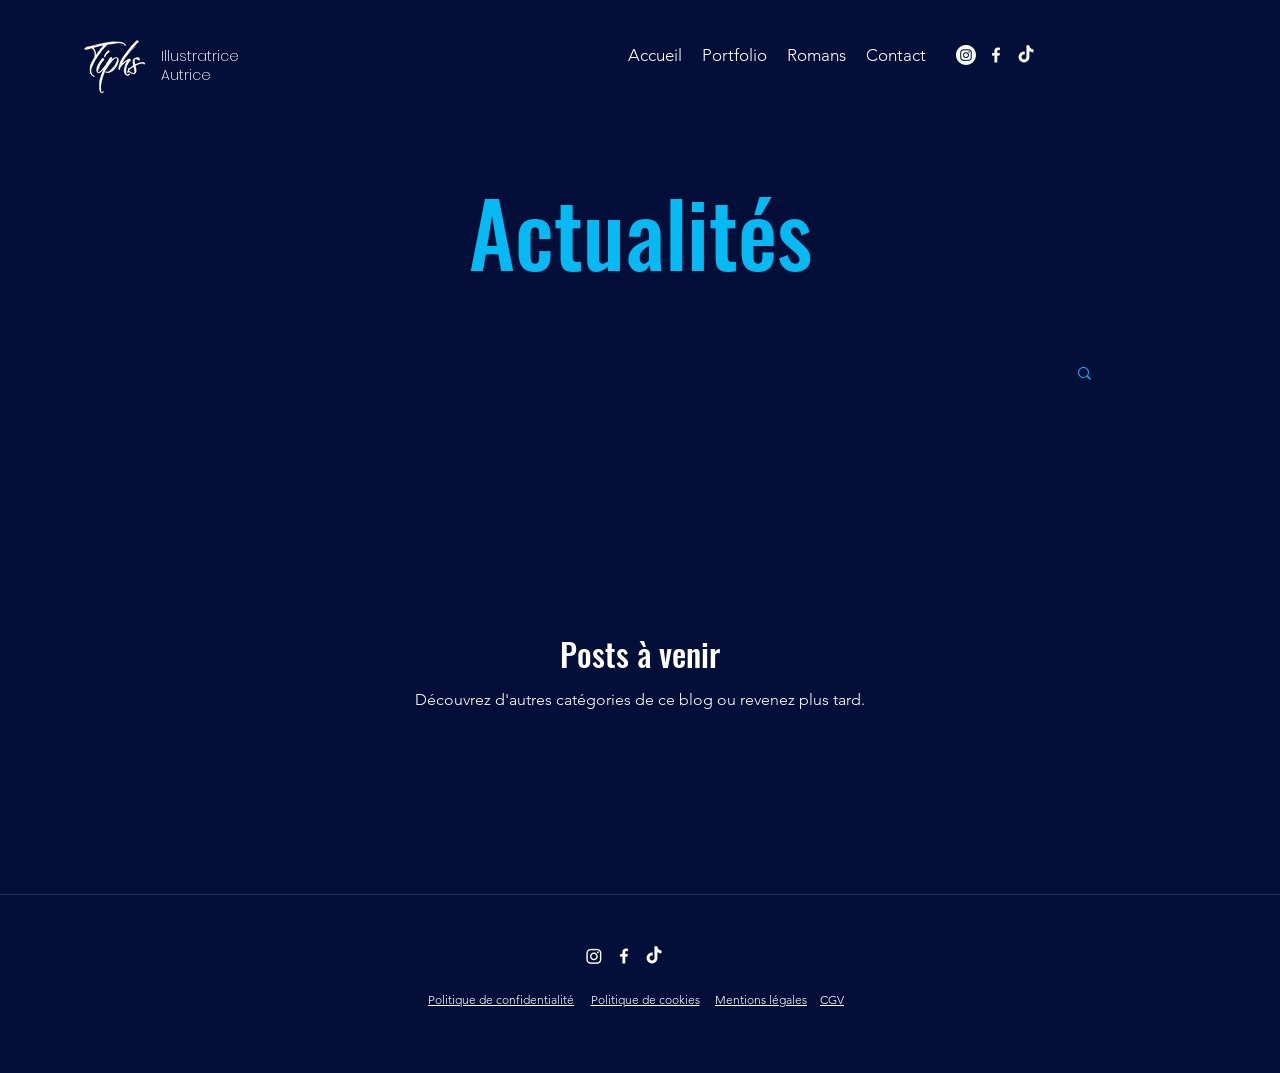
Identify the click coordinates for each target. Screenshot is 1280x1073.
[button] (734, 55)
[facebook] (996, 55)
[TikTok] (1026, 55)
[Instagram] (966, 55)
